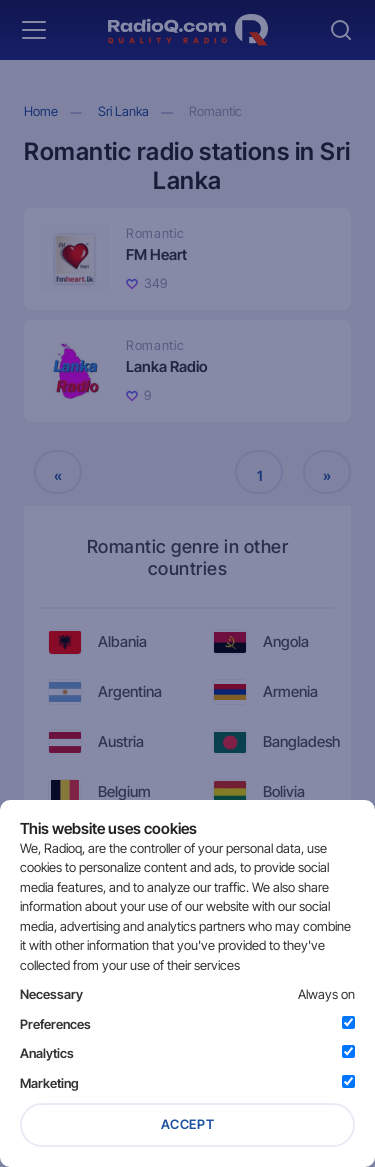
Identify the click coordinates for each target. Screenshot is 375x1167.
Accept (188, 1124)
